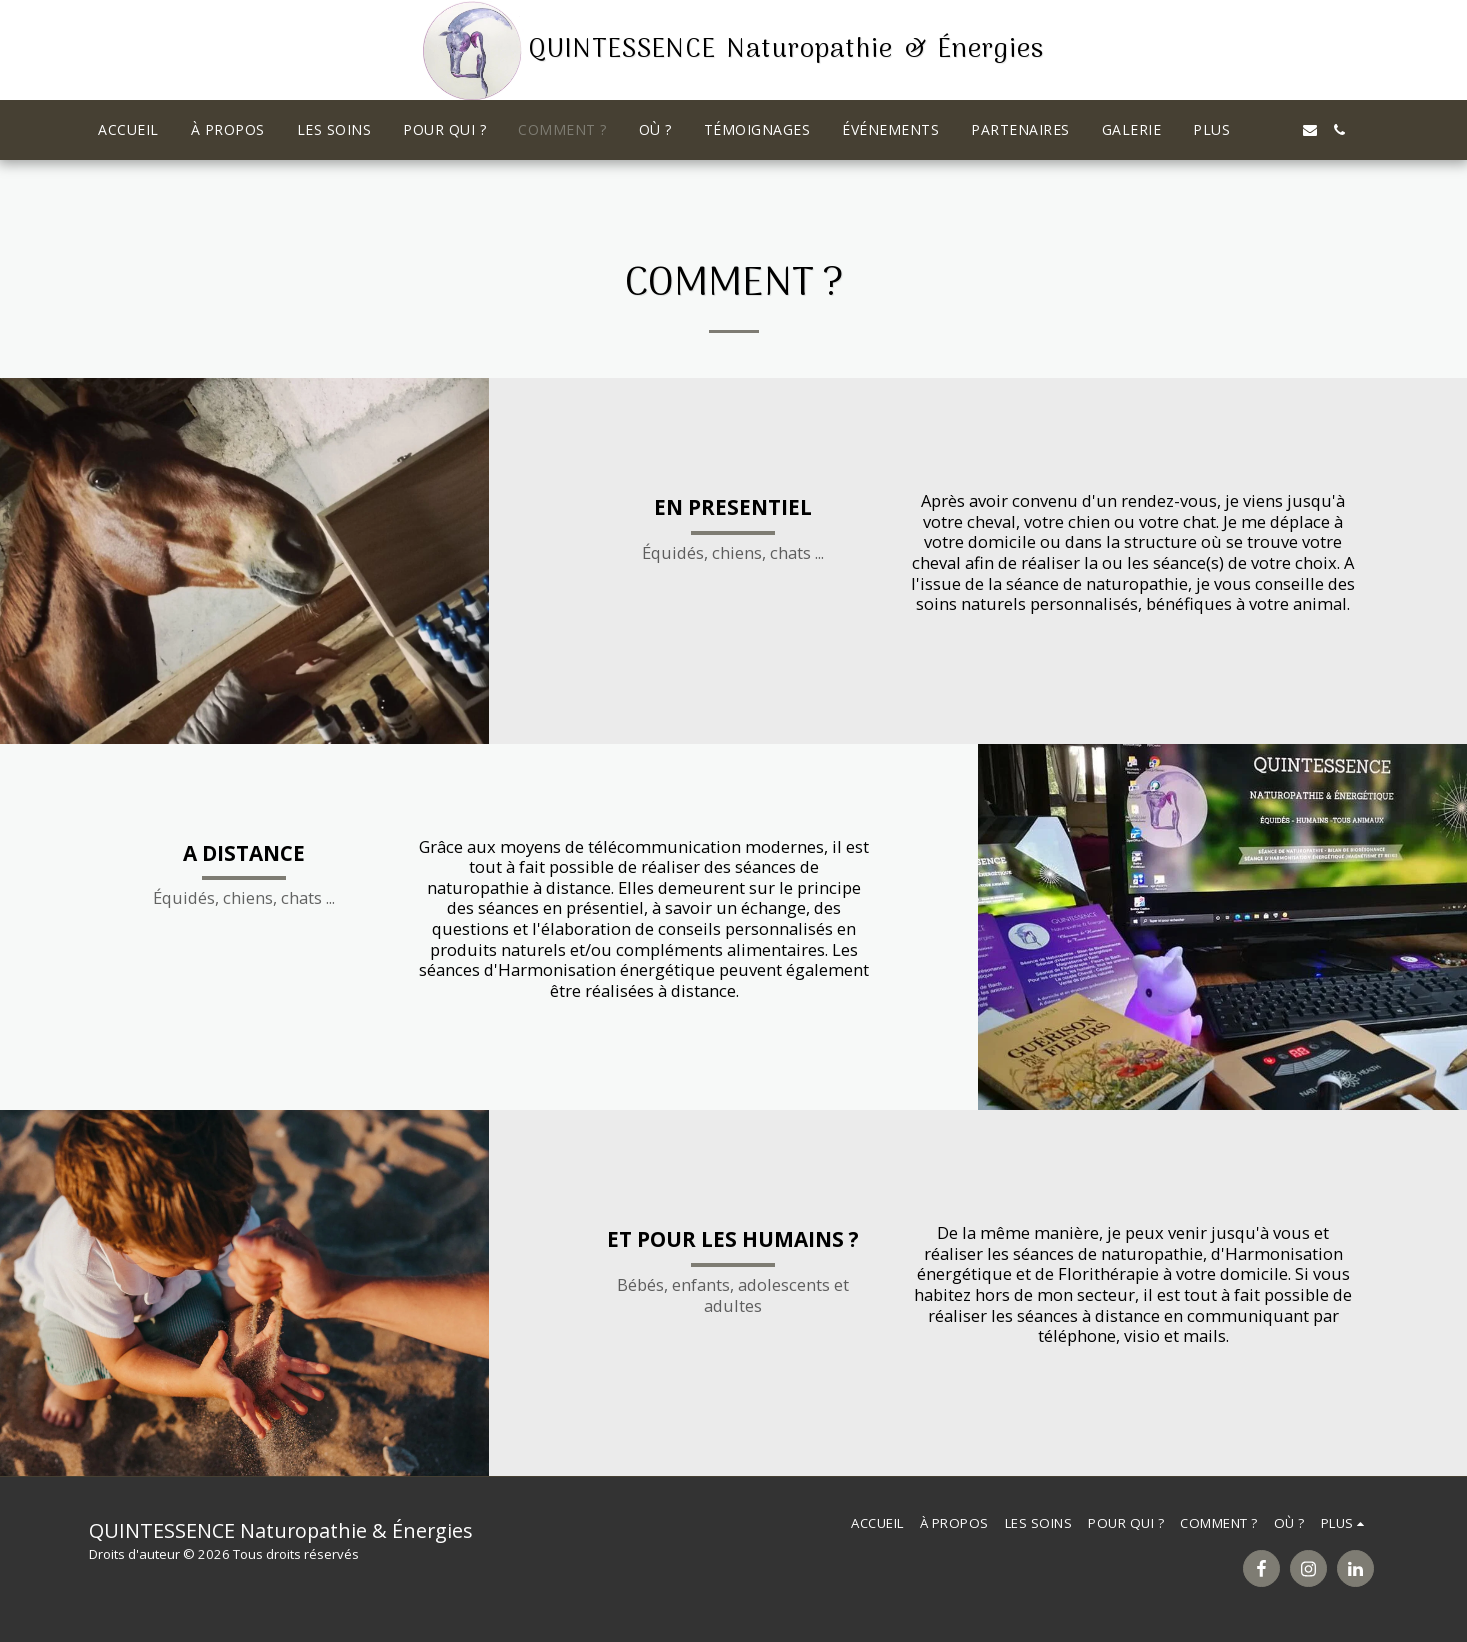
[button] (1280, 130)
